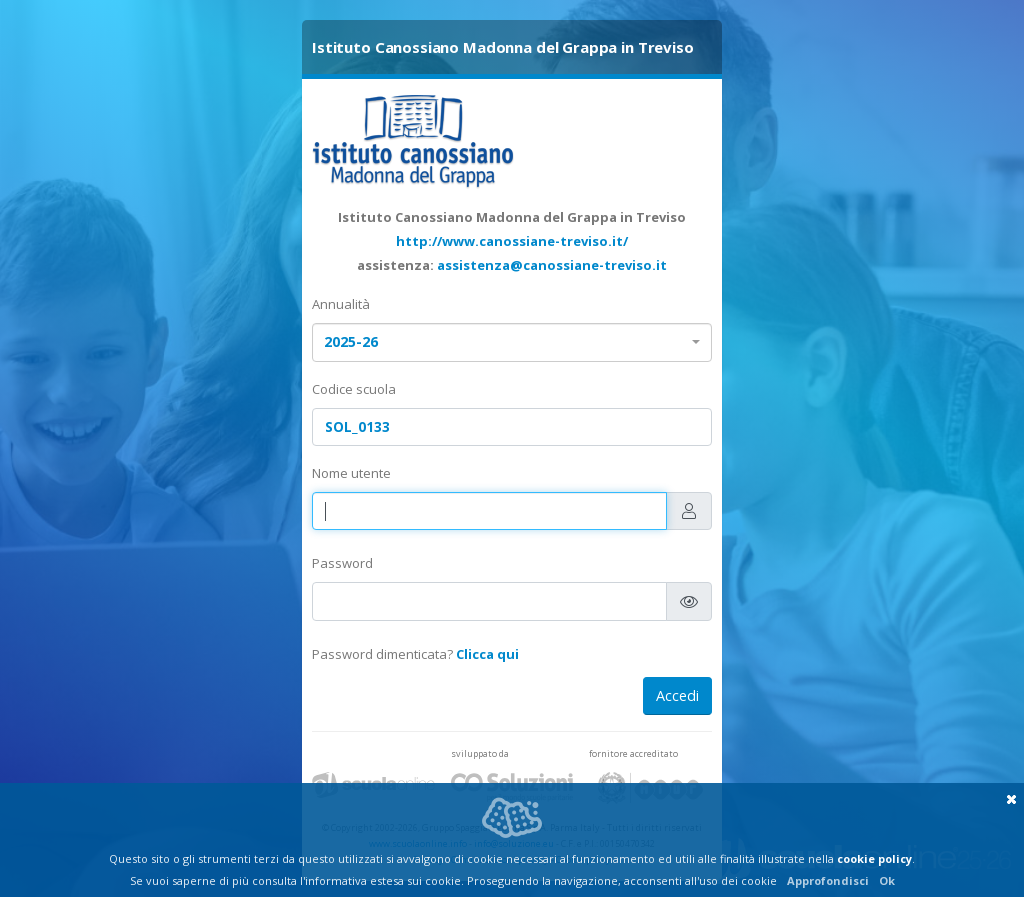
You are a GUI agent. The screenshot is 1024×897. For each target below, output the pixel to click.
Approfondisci (828, 880)
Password (342, 563)
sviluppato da (480, 753)
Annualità (341, 304)
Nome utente (351, 473)
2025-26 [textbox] (351, 341)
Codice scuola (354, 389)
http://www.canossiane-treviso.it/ (512, 241)
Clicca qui (487, 654)
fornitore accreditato (633, 753)
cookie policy (874, 858)
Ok (887, 880)
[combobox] (512, 342)
